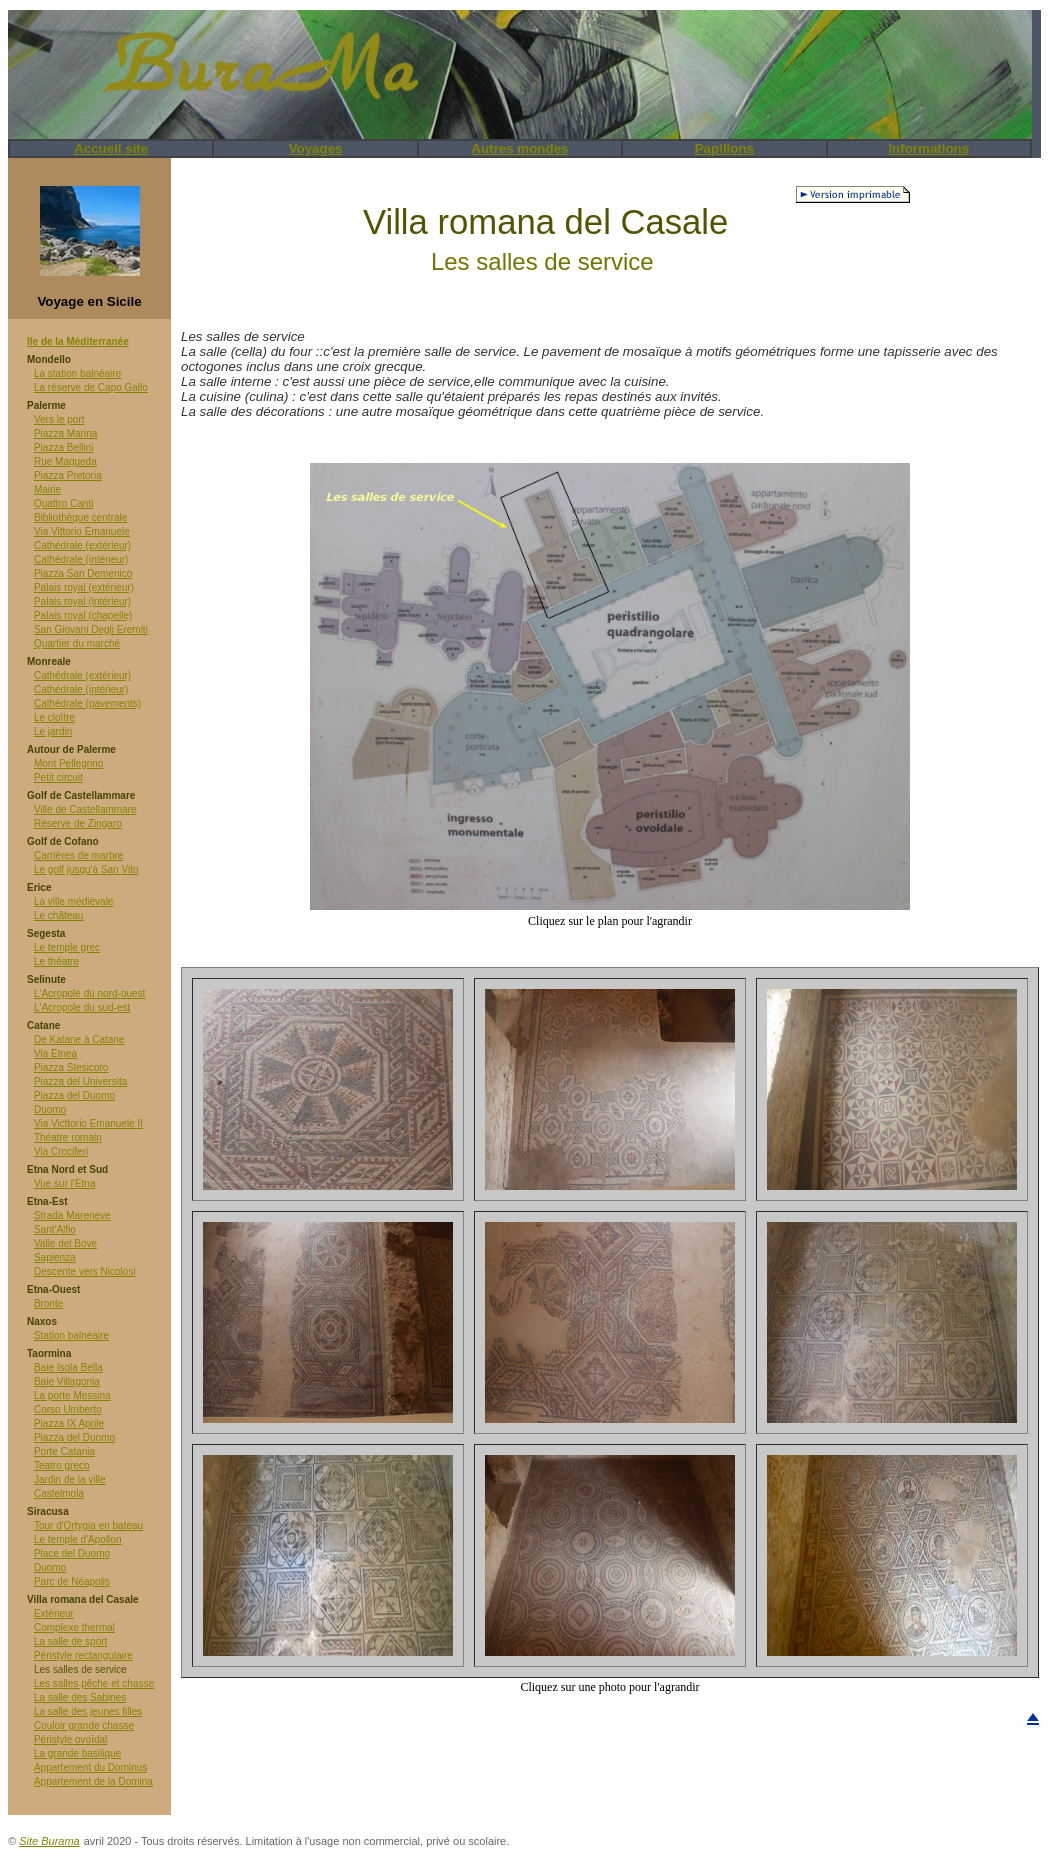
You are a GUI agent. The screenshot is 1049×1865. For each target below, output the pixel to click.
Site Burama (49, 1841)
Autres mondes (519, 148)
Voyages (316, 148)
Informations (928, 148)
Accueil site (111, 148)
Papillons (724, 148)
